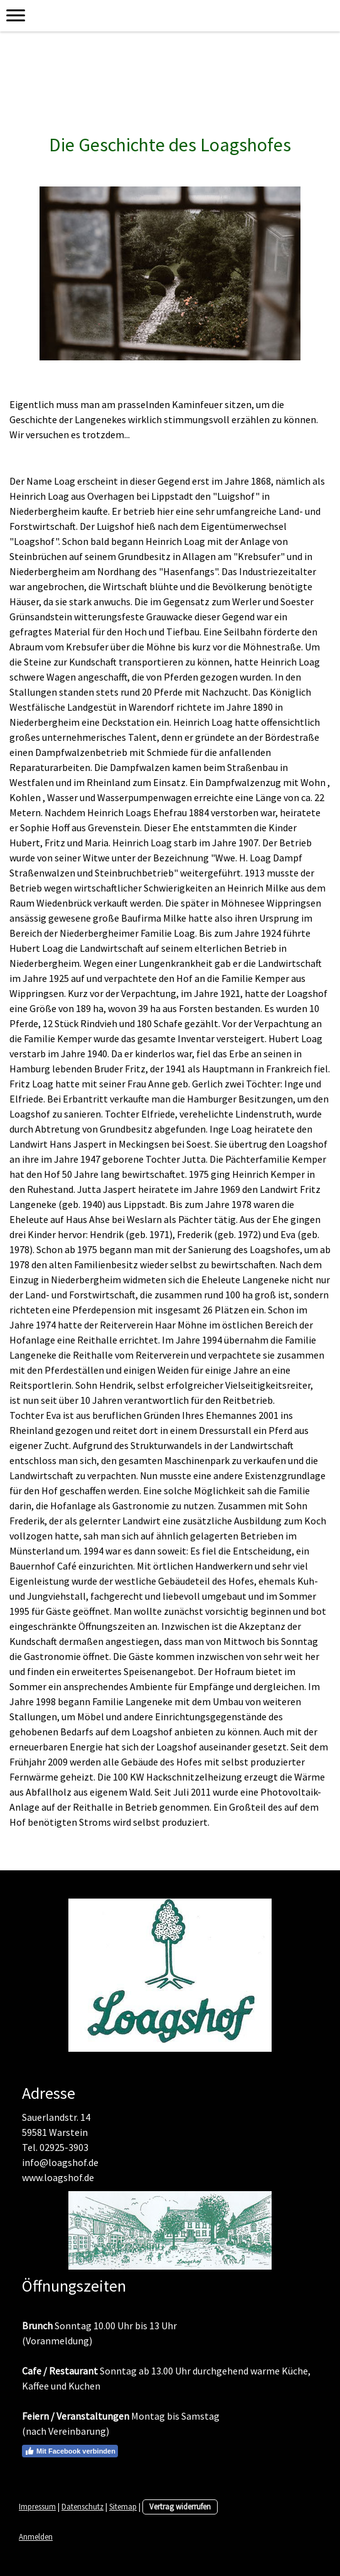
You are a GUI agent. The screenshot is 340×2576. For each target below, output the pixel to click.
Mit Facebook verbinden (69, 2451)
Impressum (37, 2506)
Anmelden (36, 2536)
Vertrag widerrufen (180, 2506)
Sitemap (123, 2506)
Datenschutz (82, 2506)
